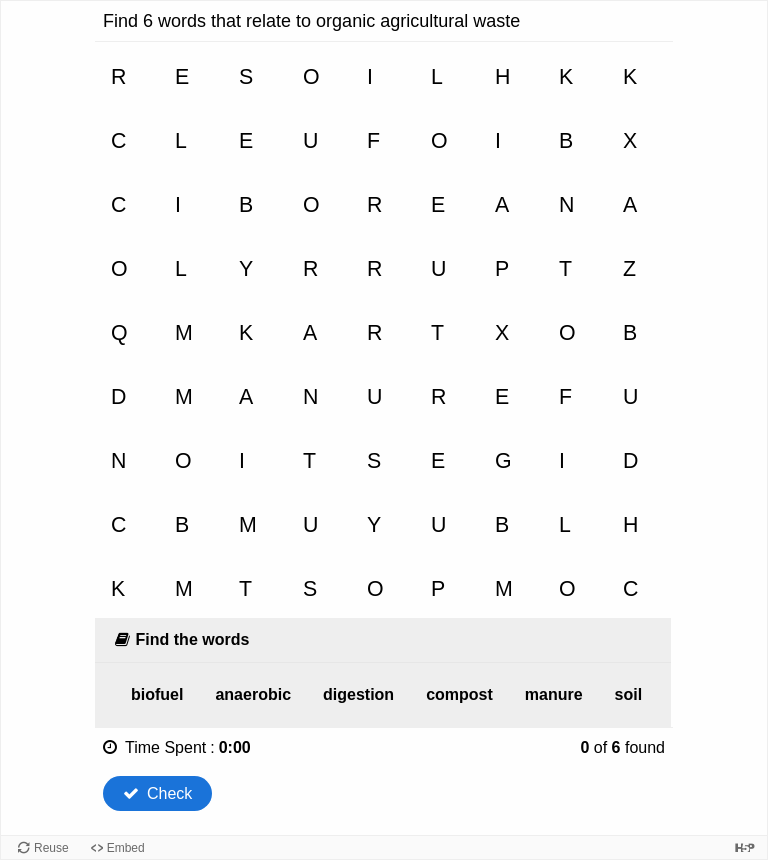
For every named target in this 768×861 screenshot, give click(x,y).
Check (157, 793)
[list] (383, 695)
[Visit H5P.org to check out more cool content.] (745, 847)
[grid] (383, 330)
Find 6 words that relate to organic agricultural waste (311, 21)
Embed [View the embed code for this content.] (126, 848)
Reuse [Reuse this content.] (51, 848)
